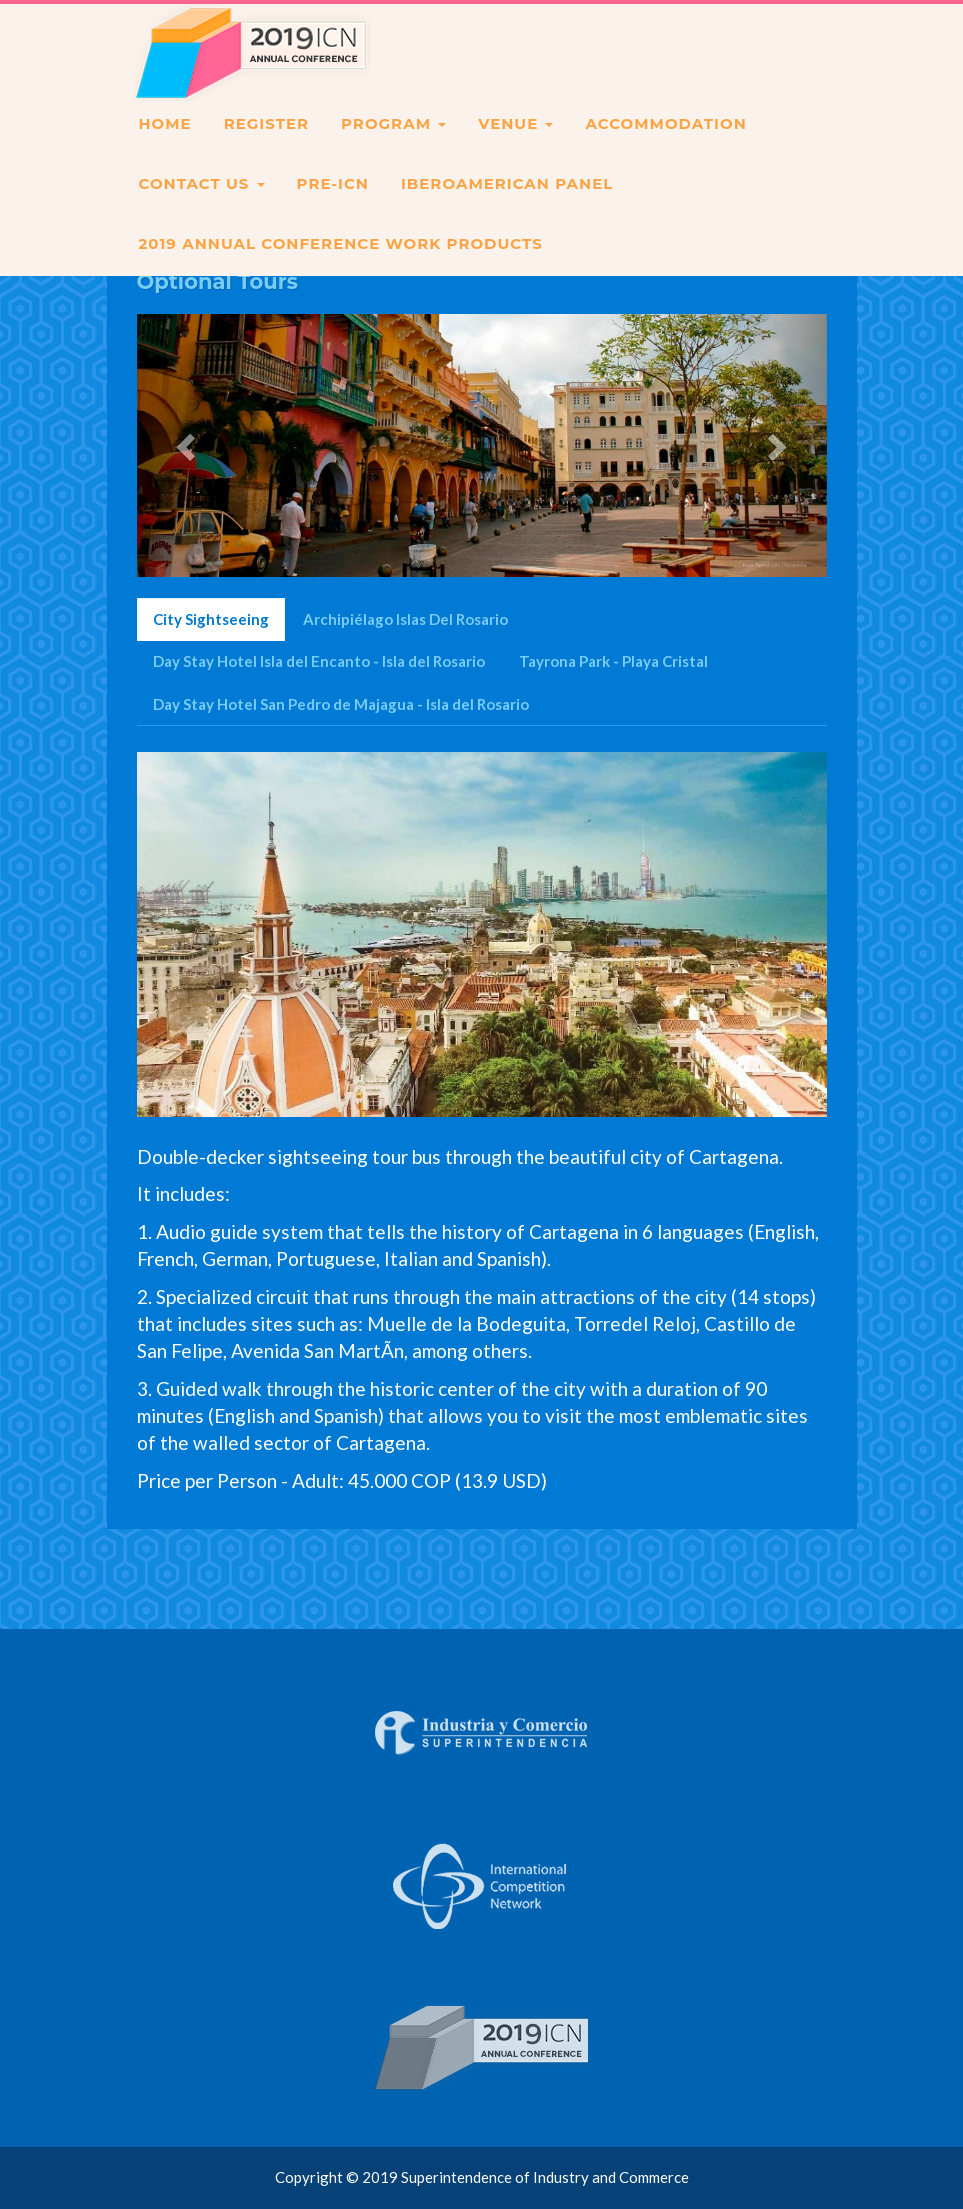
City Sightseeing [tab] (211, 619)
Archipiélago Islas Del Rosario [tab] (405, 619)
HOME (165, 147)
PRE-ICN (333, 207)
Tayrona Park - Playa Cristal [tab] (613, 661)
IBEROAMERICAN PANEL (507, 207)
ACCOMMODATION (665, 147)
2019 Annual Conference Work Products (341, 267)
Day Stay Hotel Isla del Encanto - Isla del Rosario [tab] (319, 661)
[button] (189, 445)
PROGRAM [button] (393, 147)
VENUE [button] (515, 147)
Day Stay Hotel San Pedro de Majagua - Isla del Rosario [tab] (341, 704)
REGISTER (266, 147)
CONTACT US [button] (202, 207)
